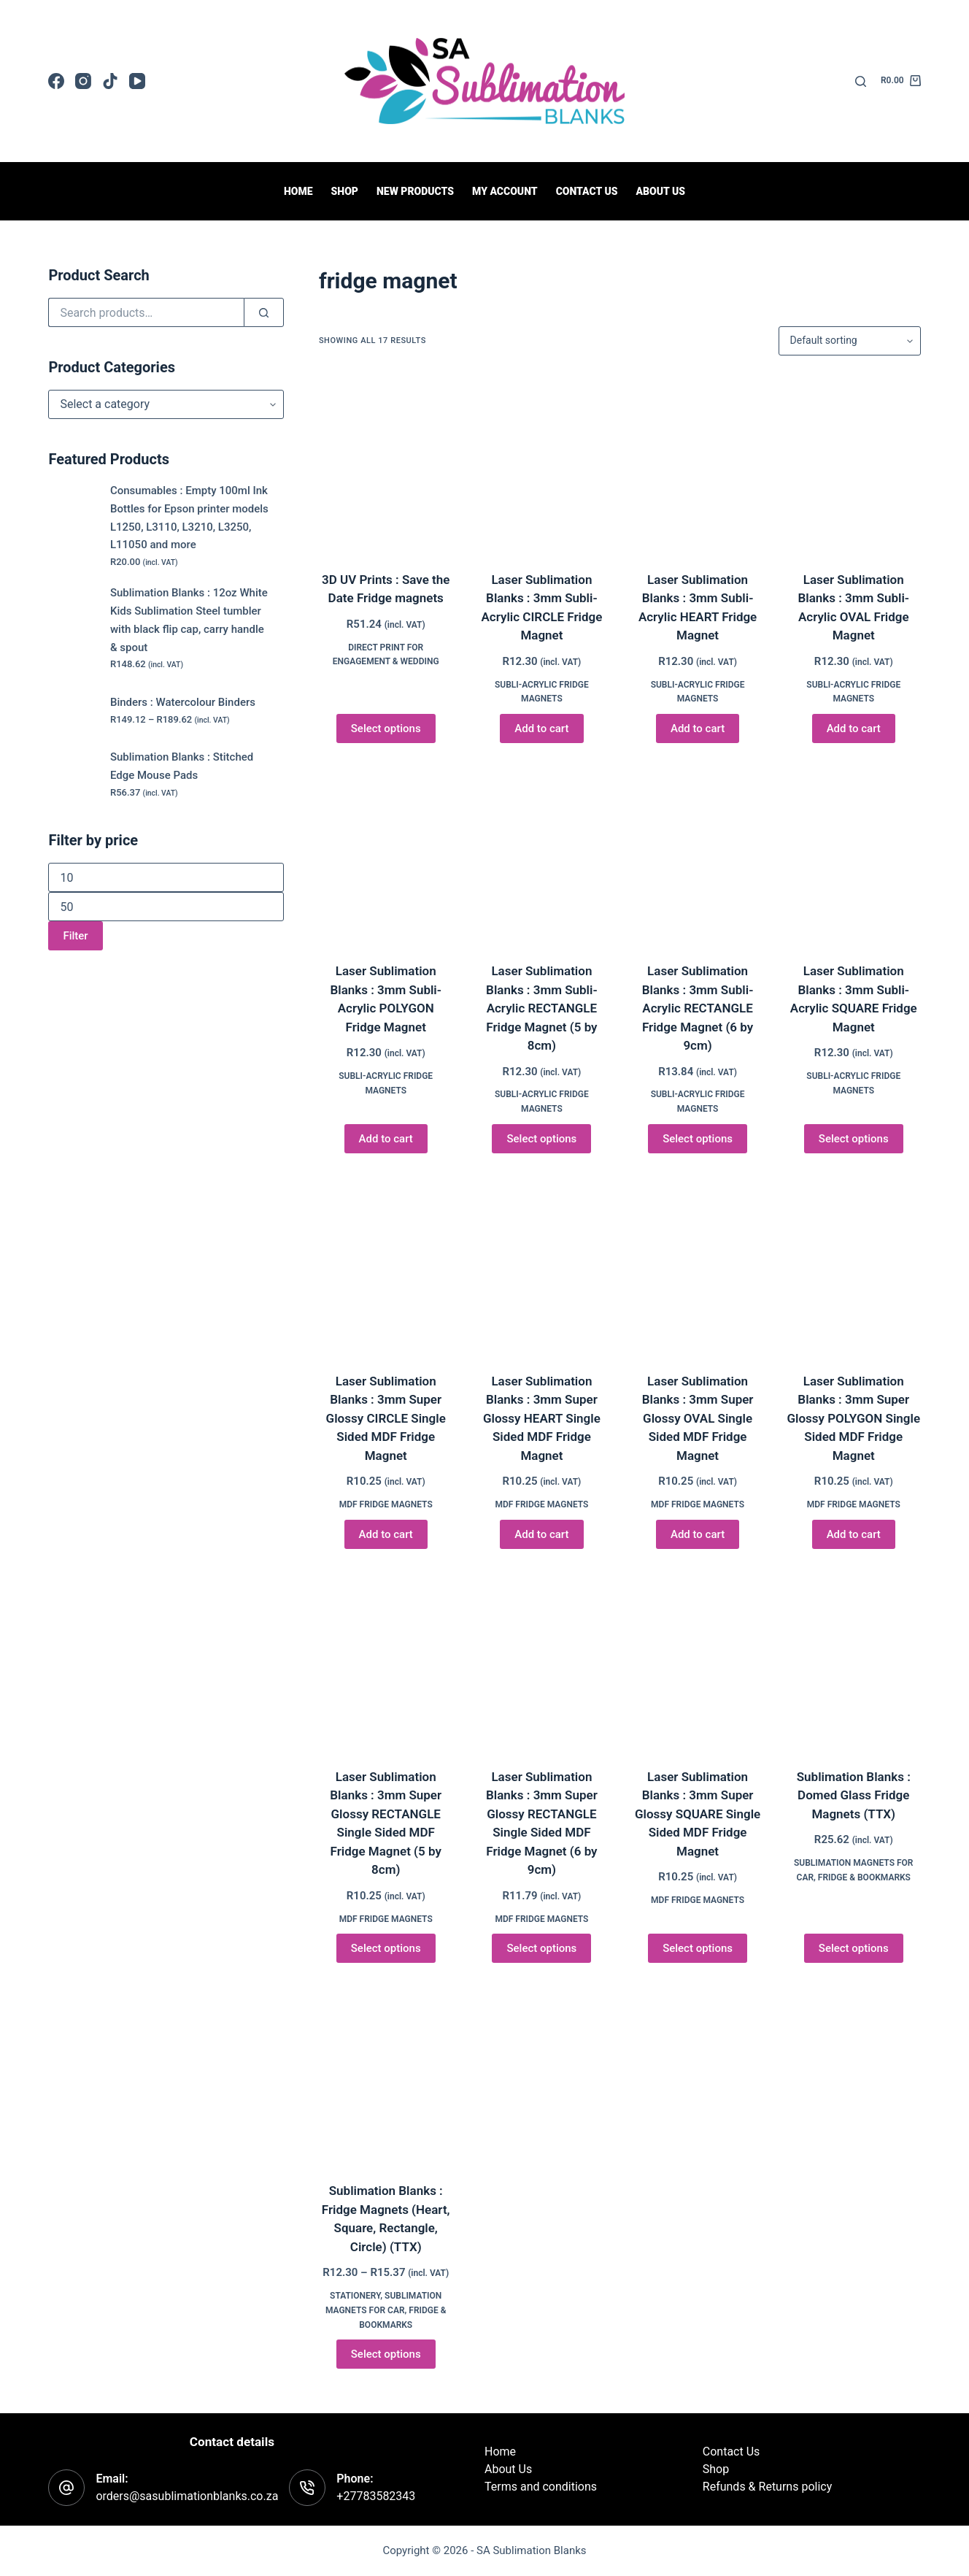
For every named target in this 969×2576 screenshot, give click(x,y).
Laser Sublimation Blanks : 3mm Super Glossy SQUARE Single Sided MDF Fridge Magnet (697, 1813)
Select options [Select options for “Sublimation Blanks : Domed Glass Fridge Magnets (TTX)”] (854, 1948)
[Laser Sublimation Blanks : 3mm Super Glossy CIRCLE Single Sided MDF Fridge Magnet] (386, 1264)
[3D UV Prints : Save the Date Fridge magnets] (386, 463)
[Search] (860, 81)
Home (298, 191)
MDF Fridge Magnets (386, 1504)
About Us (660, 191)
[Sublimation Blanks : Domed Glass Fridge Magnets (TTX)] (854, 1660)
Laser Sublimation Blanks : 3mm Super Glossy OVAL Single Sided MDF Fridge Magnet (698, 1418)
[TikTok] (110, 81)
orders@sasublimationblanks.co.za (187, 2496)
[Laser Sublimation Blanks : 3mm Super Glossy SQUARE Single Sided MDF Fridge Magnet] (697, 1660)
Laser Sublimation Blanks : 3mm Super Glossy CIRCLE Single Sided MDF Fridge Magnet (386, 1418)
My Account (505, 191)
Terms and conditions (540, 2487)
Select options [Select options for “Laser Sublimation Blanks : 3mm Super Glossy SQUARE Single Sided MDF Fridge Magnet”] (698, 1948)
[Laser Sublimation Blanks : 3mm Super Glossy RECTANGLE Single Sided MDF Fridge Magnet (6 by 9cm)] (542, 1660)
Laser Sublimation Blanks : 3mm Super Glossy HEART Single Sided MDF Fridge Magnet (542, 1418)
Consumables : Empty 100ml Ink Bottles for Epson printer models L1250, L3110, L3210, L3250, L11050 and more (189, 517)
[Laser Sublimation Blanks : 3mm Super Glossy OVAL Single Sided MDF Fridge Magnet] (697, 1264)
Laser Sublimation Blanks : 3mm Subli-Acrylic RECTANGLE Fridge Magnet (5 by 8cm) (542, 1008)
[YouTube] (137, 81)
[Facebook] (56, 81)
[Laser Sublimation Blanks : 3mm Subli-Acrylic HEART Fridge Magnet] (697, 463)
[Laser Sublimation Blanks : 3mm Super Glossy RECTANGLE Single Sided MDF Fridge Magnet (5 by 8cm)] (386, 1660)
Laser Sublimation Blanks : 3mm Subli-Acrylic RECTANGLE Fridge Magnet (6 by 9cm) (698, 1008)
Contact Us (731, 2451)
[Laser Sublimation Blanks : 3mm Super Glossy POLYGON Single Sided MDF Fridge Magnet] (854, 1264)
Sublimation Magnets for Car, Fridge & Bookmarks (386, 2310)
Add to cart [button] (541, 728)
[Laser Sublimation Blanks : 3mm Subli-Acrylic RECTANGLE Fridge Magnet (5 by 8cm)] (542, 854)
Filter (75, 935)
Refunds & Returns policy (767, 2487)
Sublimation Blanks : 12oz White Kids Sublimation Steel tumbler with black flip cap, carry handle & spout (189, 619)
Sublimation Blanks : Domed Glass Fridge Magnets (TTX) (854, 1795)
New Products (415, 191)
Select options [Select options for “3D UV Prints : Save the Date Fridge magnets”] (386, 728)
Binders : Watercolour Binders (182, 702)
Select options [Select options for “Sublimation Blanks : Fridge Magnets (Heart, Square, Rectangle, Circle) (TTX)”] (386, 2354)
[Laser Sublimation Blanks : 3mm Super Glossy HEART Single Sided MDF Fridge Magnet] (542, 1264)
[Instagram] (83, 81)
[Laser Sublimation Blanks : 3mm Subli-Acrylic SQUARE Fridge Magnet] (854, 854)
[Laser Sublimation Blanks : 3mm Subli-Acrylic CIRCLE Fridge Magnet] (542, 463)
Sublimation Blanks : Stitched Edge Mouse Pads (181, 766)
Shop (344, 191)
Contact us (587, 191)
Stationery (355, 2296)
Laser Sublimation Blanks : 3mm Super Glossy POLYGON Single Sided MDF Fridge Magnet (853, 1418)
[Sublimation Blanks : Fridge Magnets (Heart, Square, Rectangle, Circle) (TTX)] (386, 2074)
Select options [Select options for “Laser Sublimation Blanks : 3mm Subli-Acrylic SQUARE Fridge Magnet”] (854, 1138)
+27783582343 (375, 2496)
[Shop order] (850, 340)
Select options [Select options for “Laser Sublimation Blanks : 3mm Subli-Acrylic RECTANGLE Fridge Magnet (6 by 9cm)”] (698, 1138)
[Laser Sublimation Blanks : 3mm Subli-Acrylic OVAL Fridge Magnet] (854, 463)
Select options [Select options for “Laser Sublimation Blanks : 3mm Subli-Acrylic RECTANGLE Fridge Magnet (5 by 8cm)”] (541, 1138)
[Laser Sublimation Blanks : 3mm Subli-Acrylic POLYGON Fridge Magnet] (386, 854)
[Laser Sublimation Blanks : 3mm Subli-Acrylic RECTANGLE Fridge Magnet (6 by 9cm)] (697, 854)
